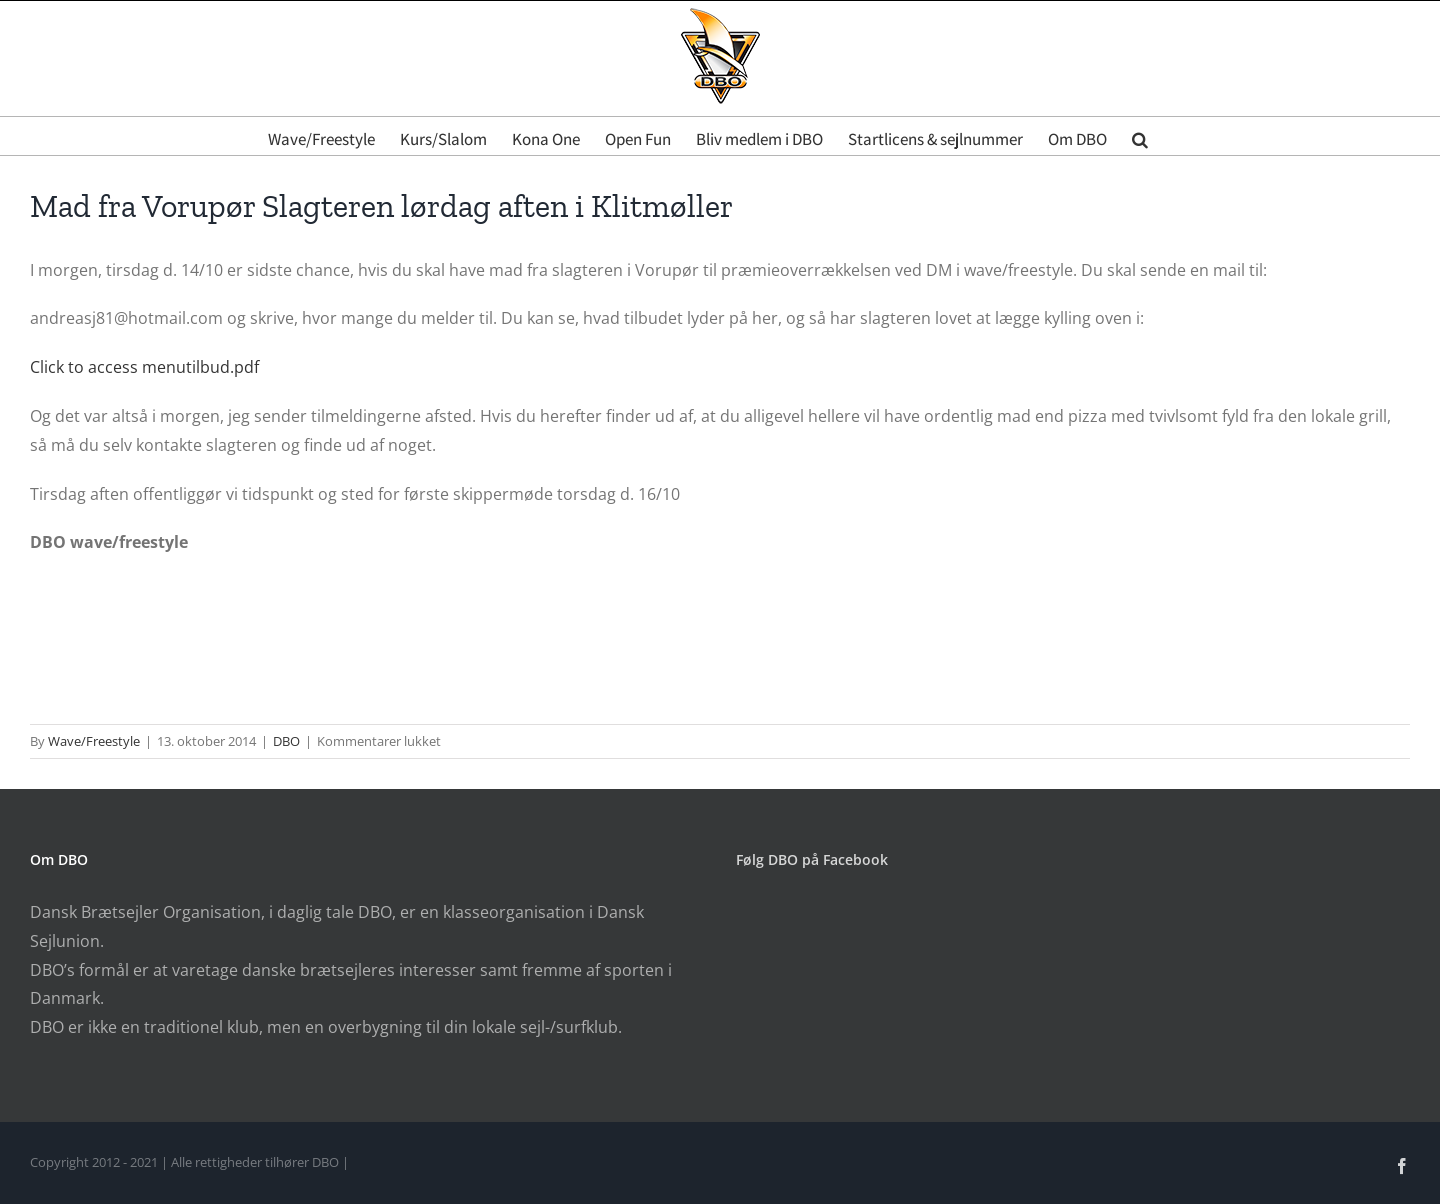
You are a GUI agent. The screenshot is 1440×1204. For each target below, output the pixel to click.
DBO (286, 741)
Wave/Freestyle (94, 741)
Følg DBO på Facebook (812, 859)
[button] (1140, 136)
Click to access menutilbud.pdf (144, 367)
